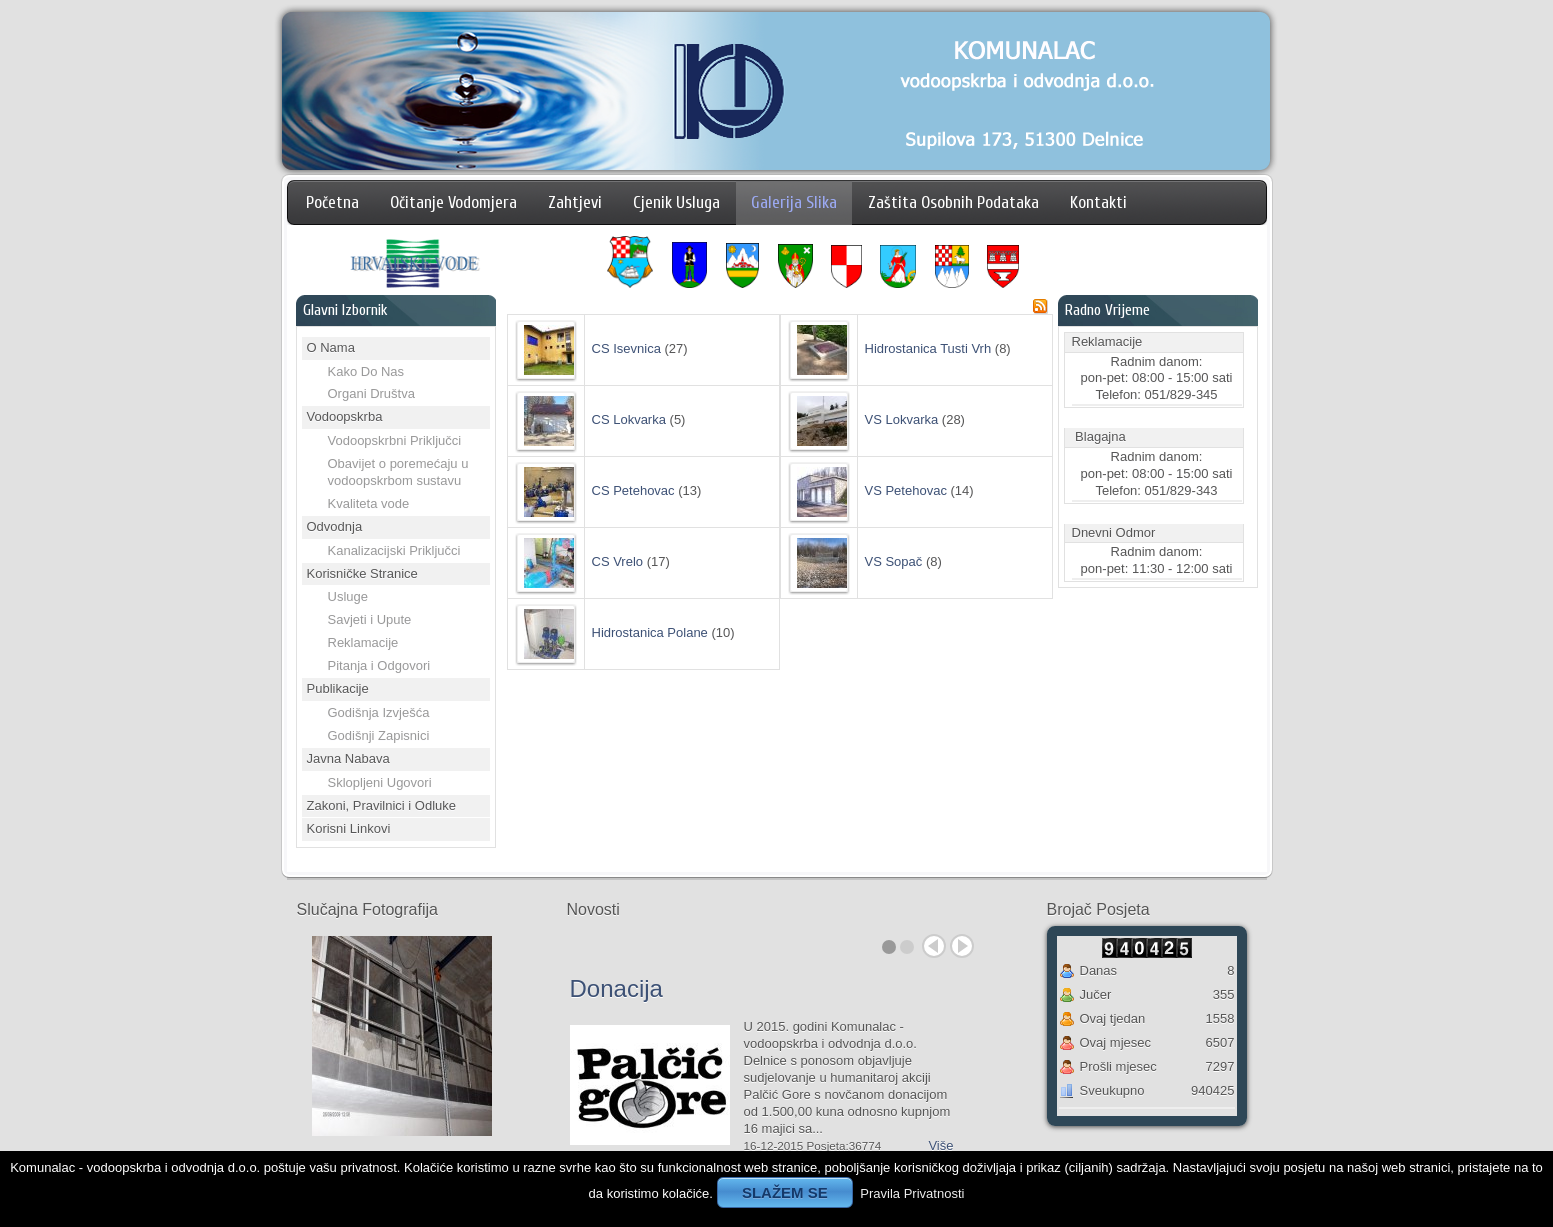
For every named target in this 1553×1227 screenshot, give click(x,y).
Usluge (348, 596)
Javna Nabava (348, 758)
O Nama (331, 347)
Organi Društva (371, 393)
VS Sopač (894, 561)
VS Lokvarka (902, 419)
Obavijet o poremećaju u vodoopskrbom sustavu (398, 472)
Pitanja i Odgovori (379, 665)
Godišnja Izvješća (379, 712)
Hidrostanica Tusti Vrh (928, 348)
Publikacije (338, 688)
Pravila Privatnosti (912, 1193)
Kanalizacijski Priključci (394, 550)
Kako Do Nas (366, 371)
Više (940, 1145)
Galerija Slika (794, 202)
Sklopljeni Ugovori (380, 782)
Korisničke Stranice (362, 573)
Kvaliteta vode (369, 503)
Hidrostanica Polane (650, 632)
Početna (332, 202)
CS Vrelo (618, 561)
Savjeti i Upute (370, 619)
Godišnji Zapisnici (379, 735)
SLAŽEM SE (785, 1192)
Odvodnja (335, 526)
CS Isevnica (626, 348)
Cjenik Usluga (676, 202)
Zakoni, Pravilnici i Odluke (382, 805)
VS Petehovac (906, 490)
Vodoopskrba (345, 416)
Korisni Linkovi (349, 828)
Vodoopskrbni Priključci (395, 440)
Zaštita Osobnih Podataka (953, 202)
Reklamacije (363, 642)
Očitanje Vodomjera (453, 202)
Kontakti (1098, 202)
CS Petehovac (633, 490)
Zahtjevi (575, 202)
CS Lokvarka (629, 419)
